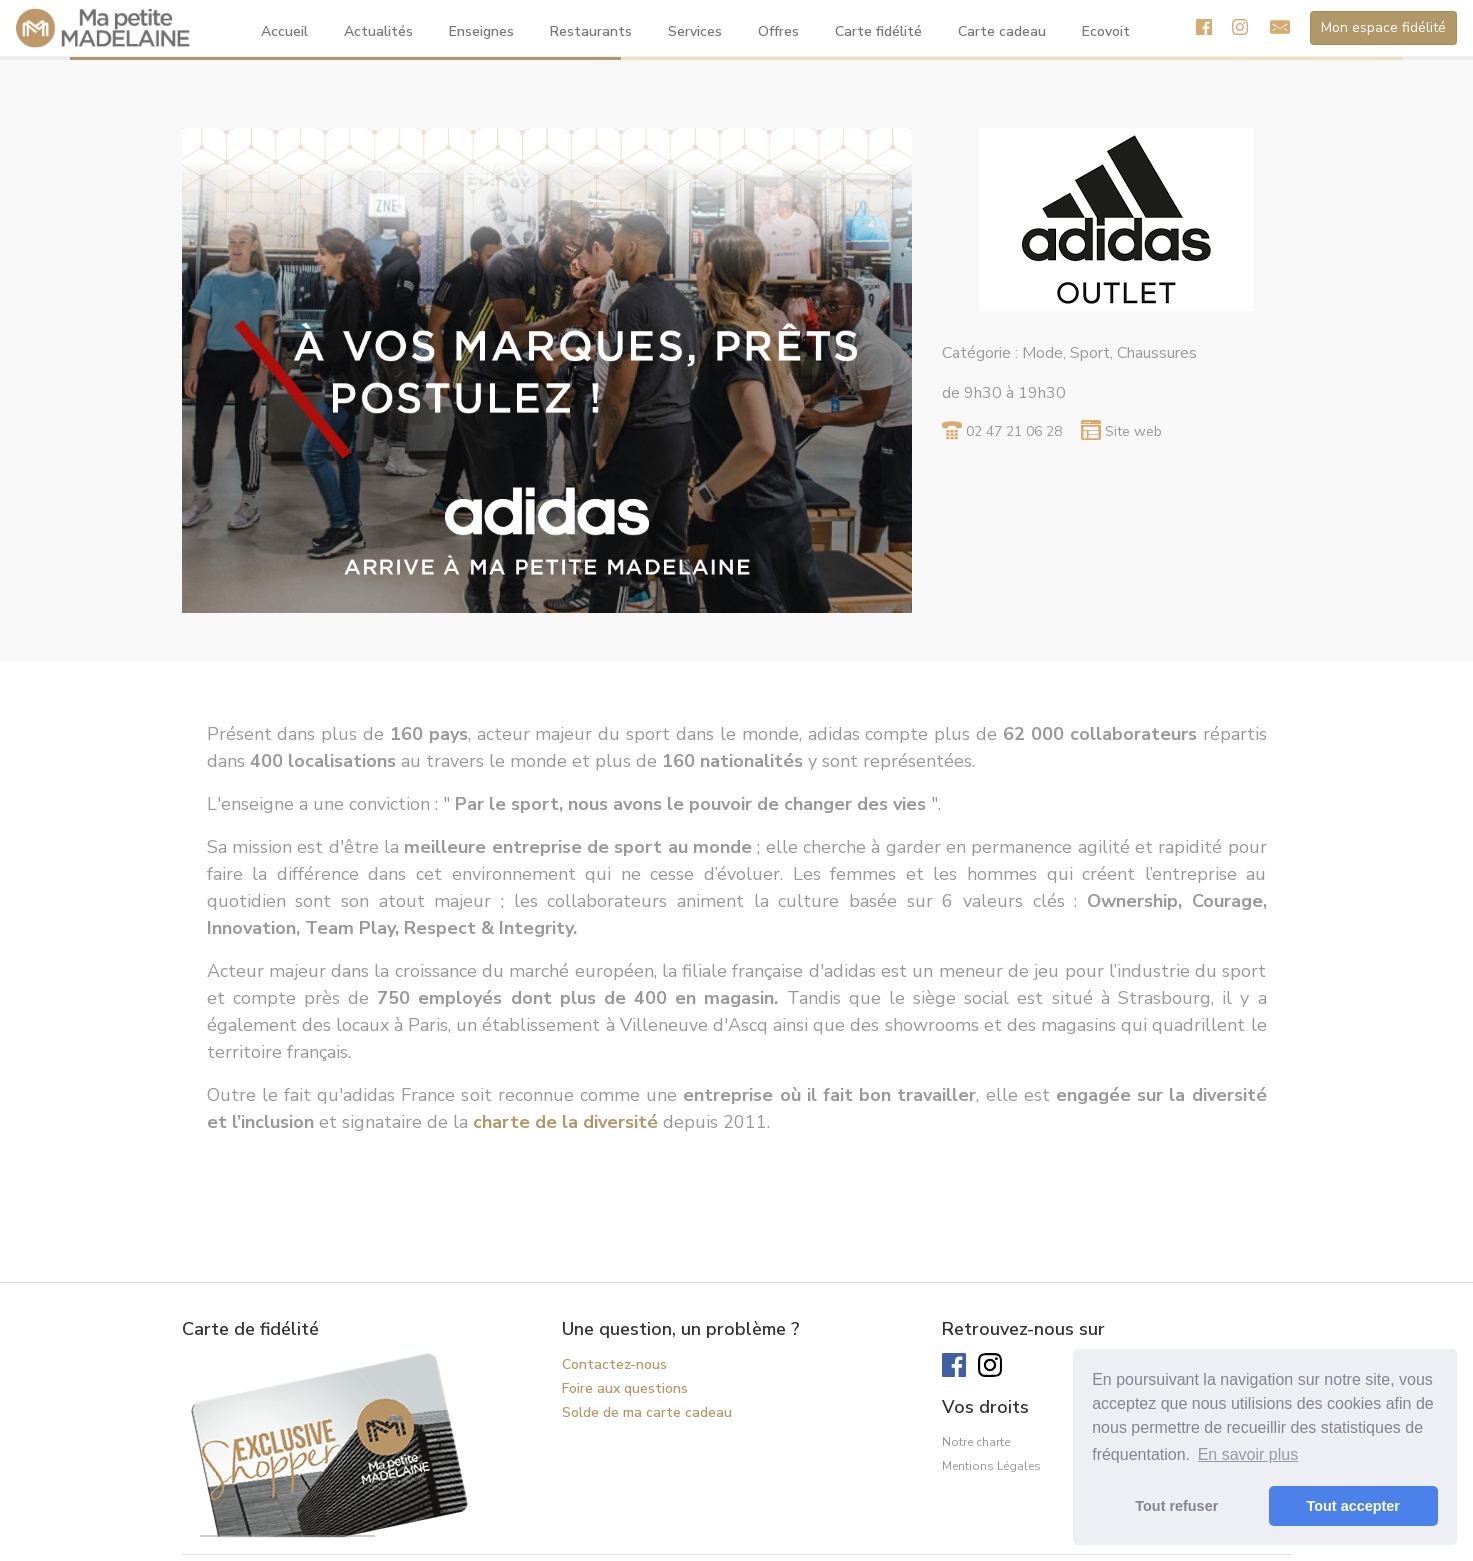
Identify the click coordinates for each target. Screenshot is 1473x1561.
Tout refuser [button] (1176, 1506)
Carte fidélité (878, 31)
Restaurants (591, 31)
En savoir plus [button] (1248, 1454)
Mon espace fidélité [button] (1383, 27)
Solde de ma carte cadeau (647, 1412)
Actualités (378, 31)
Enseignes (481, 31)
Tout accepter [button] (1353, 1506)
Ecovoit (1106, 31)
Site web (1133, 431)
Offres (778, 31)
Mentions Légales (991, 1466)
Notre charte (976, 1442)
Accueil (284, 31)
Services (695, 31)
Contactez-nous (614, 1364)
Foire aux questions (625, 1388)
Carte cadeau (1002, 31)
